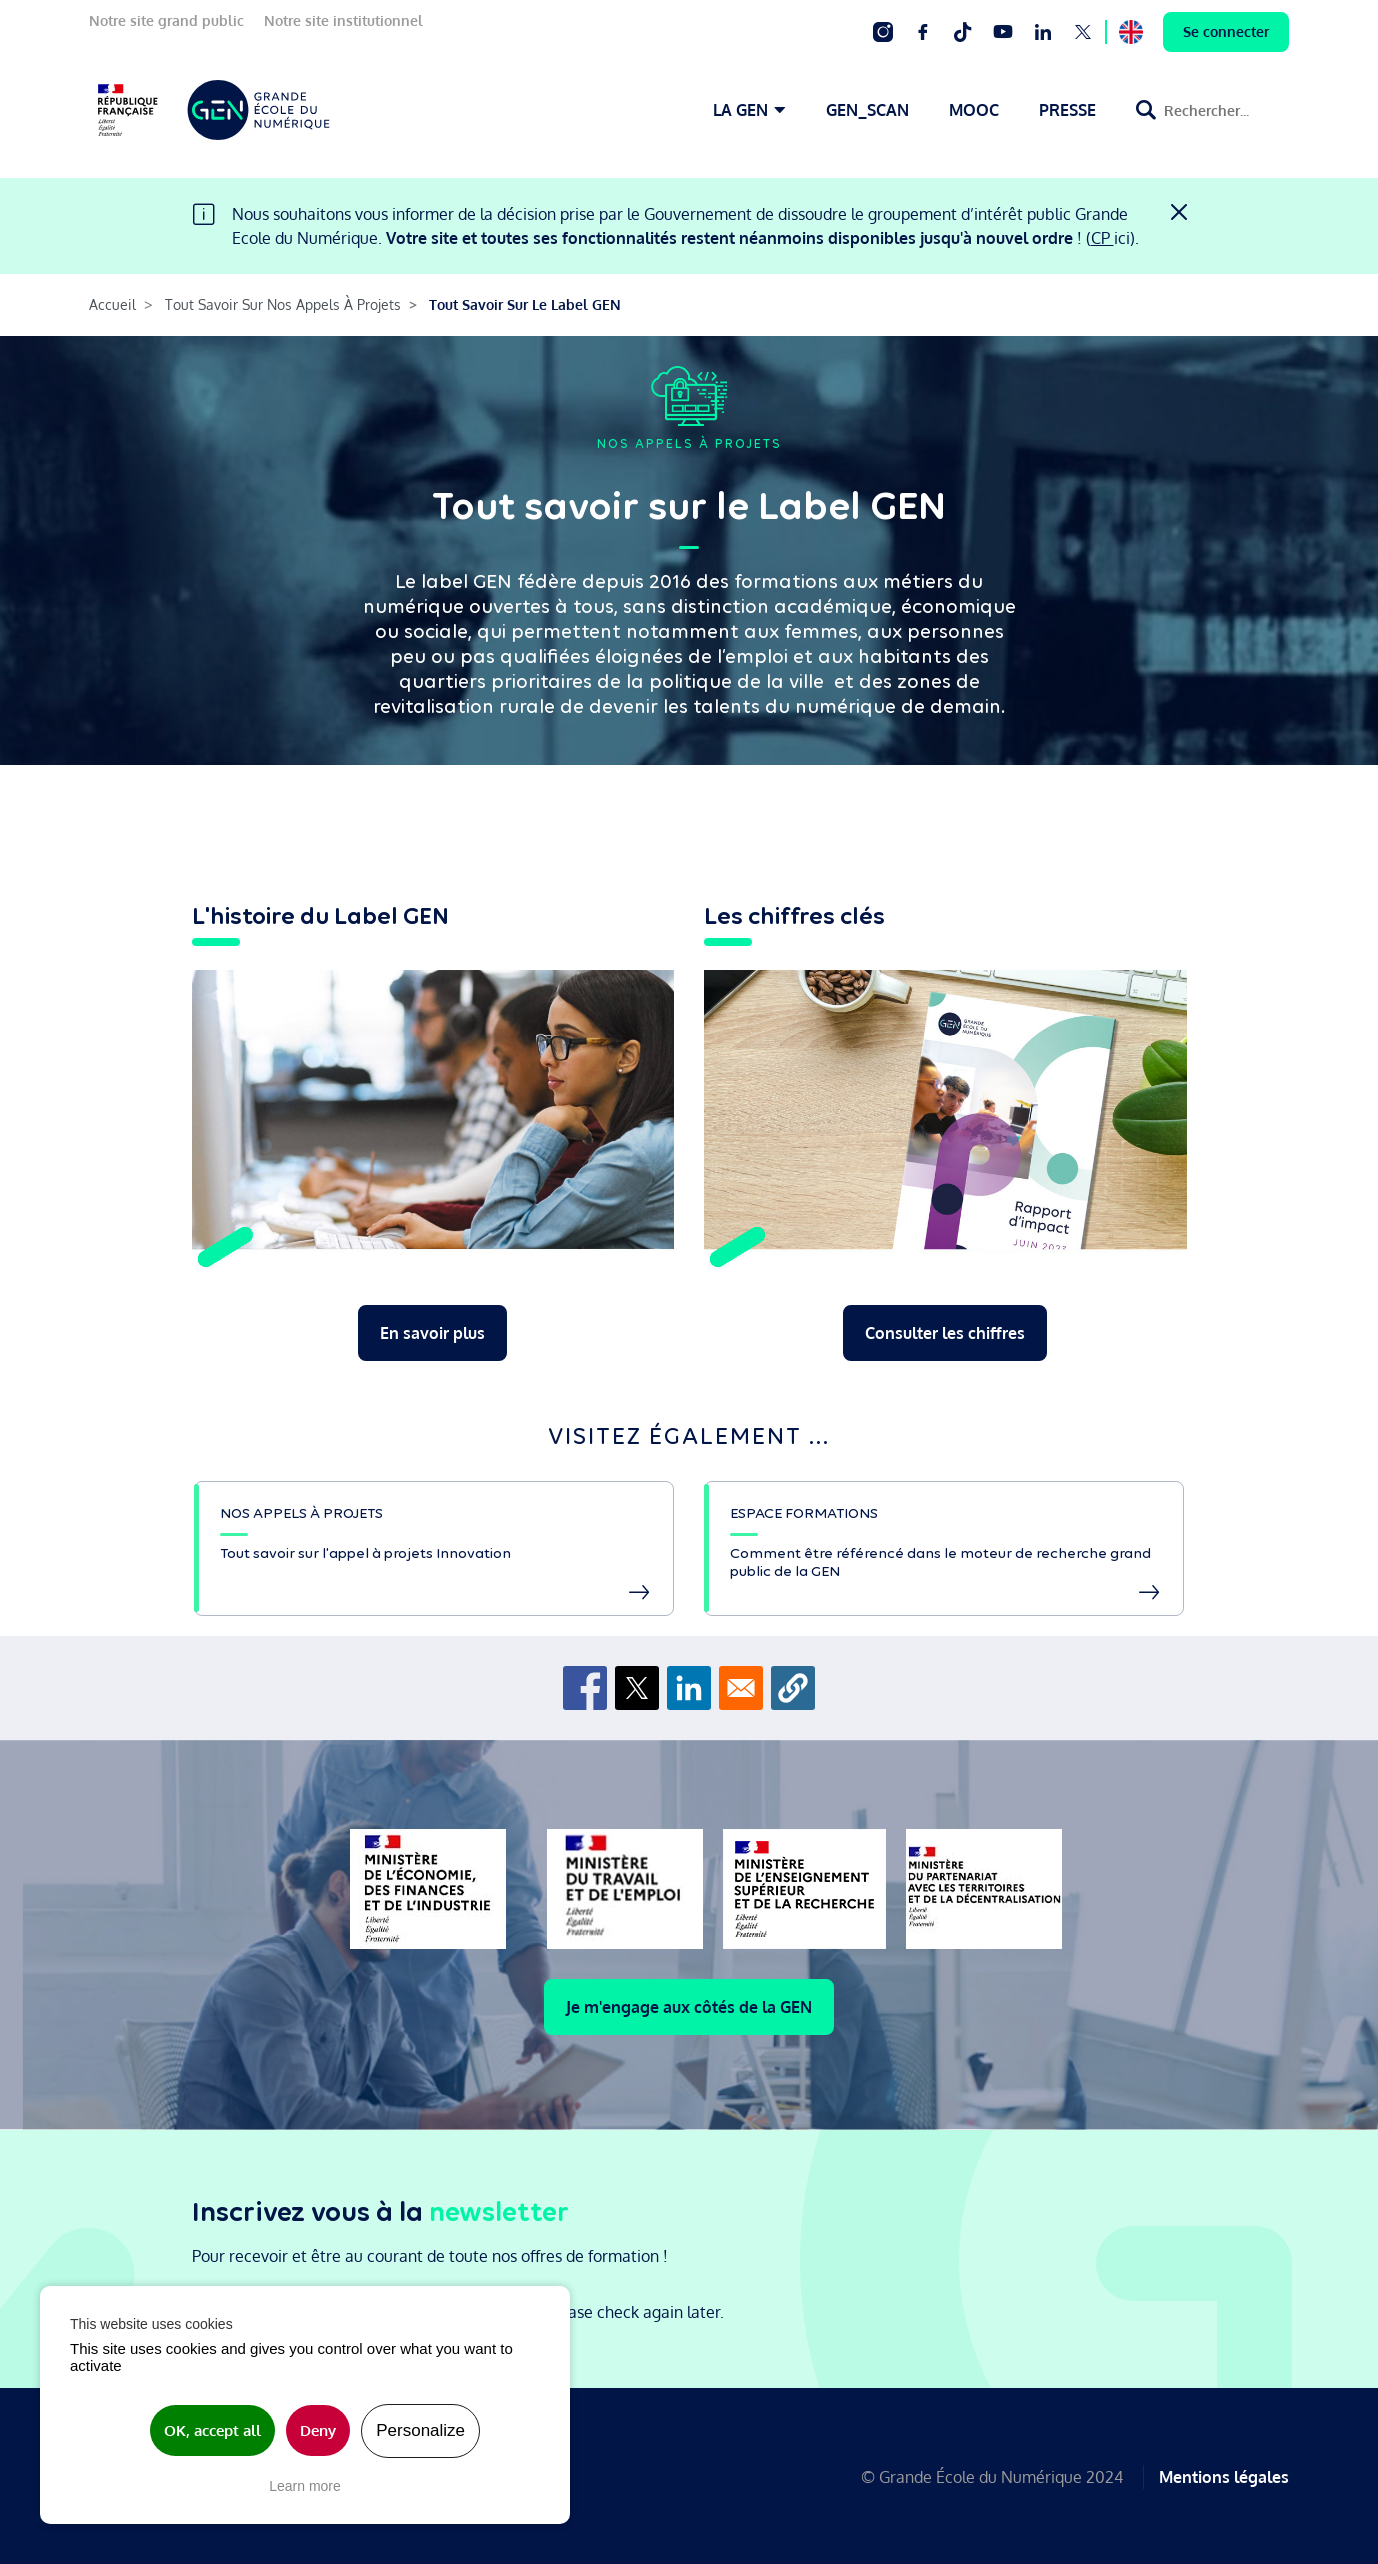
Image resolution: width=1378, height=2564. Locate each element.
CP (1102, 238)
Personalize (420, 2430)
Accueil (112, 304)
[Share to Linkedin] (689, 1688)
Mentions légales (1224, 2476)
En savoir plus (432, 1333)
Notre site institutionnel (343, 20)
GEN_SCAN (867, 110)
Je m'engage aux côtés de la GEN (689, 2007)
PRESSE (1067, 110)
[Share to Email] (741, 1688)
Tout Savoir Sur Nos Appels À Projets (283, 304)
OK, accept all (212, 2430)
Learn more (305, 2486)
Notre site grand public (166, 20)
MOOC (974, 110)
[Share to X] (637, 1688)
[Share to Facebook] (585, 1688)
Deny (318, 2430)
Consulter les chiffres (945, 1333)
